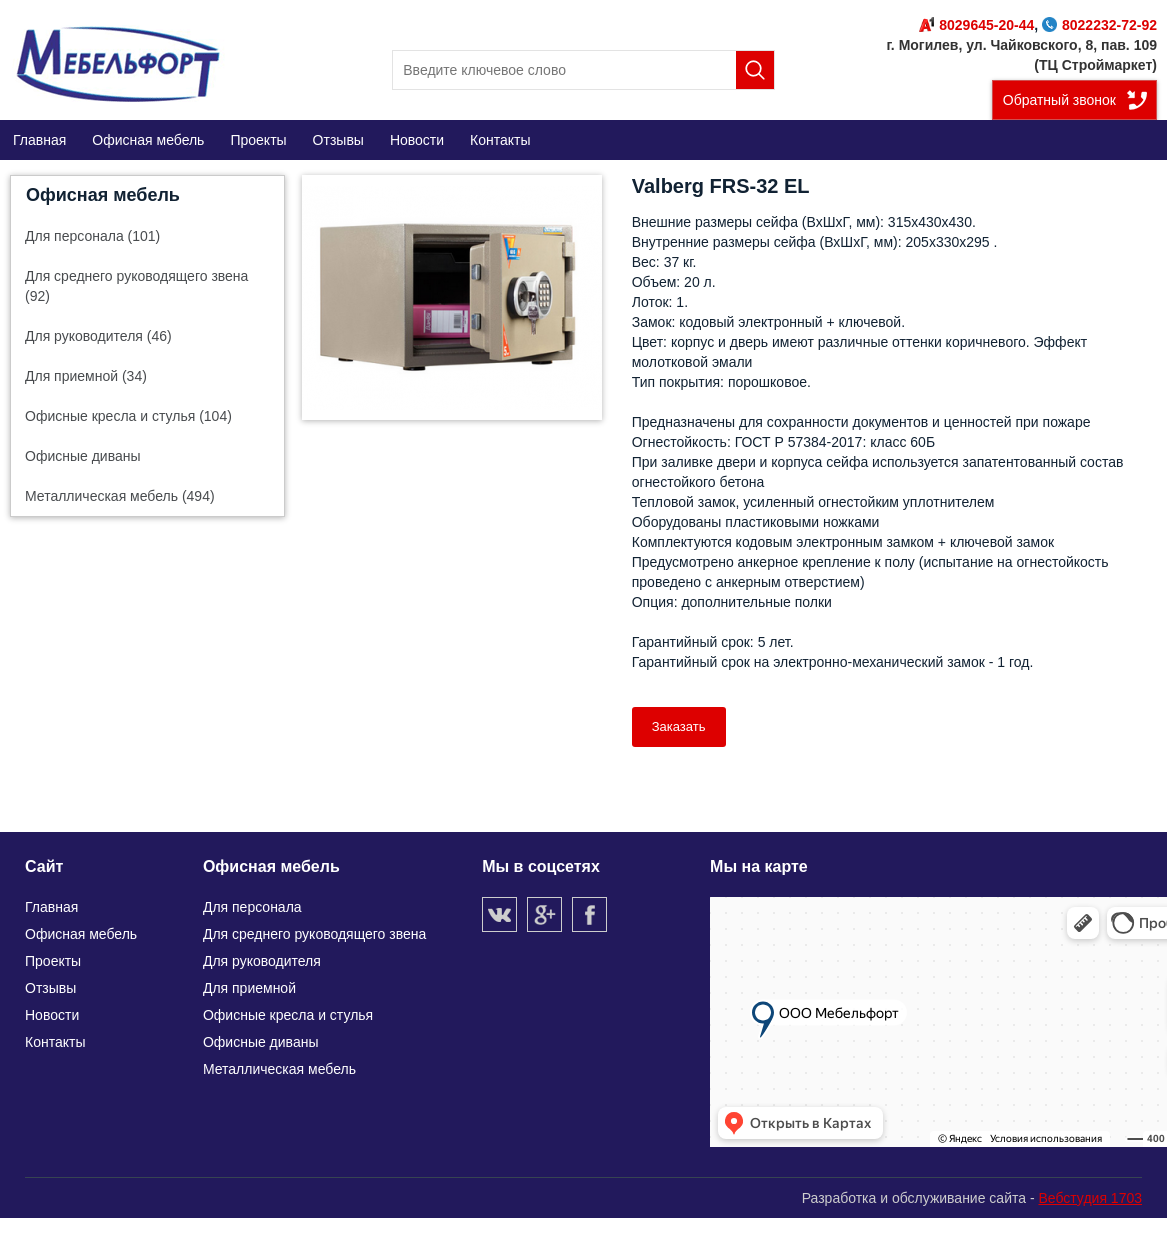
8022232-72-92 (1099, 25)
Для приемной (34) (86, 376)
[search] (583, 70)
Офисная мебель (103, 195)
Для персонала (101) (92, 236)
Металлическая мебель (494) (120, 496)
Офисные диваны (83, 456)
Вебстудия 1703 (1090, 1198)
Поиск (755, 70)
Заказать (679, 726)
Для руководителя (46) (98, 336)
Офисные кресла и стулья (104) (128, 416)
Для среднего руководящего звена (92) (136, 286)
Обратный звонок (1059, 100)
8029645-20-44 (976, 25)
